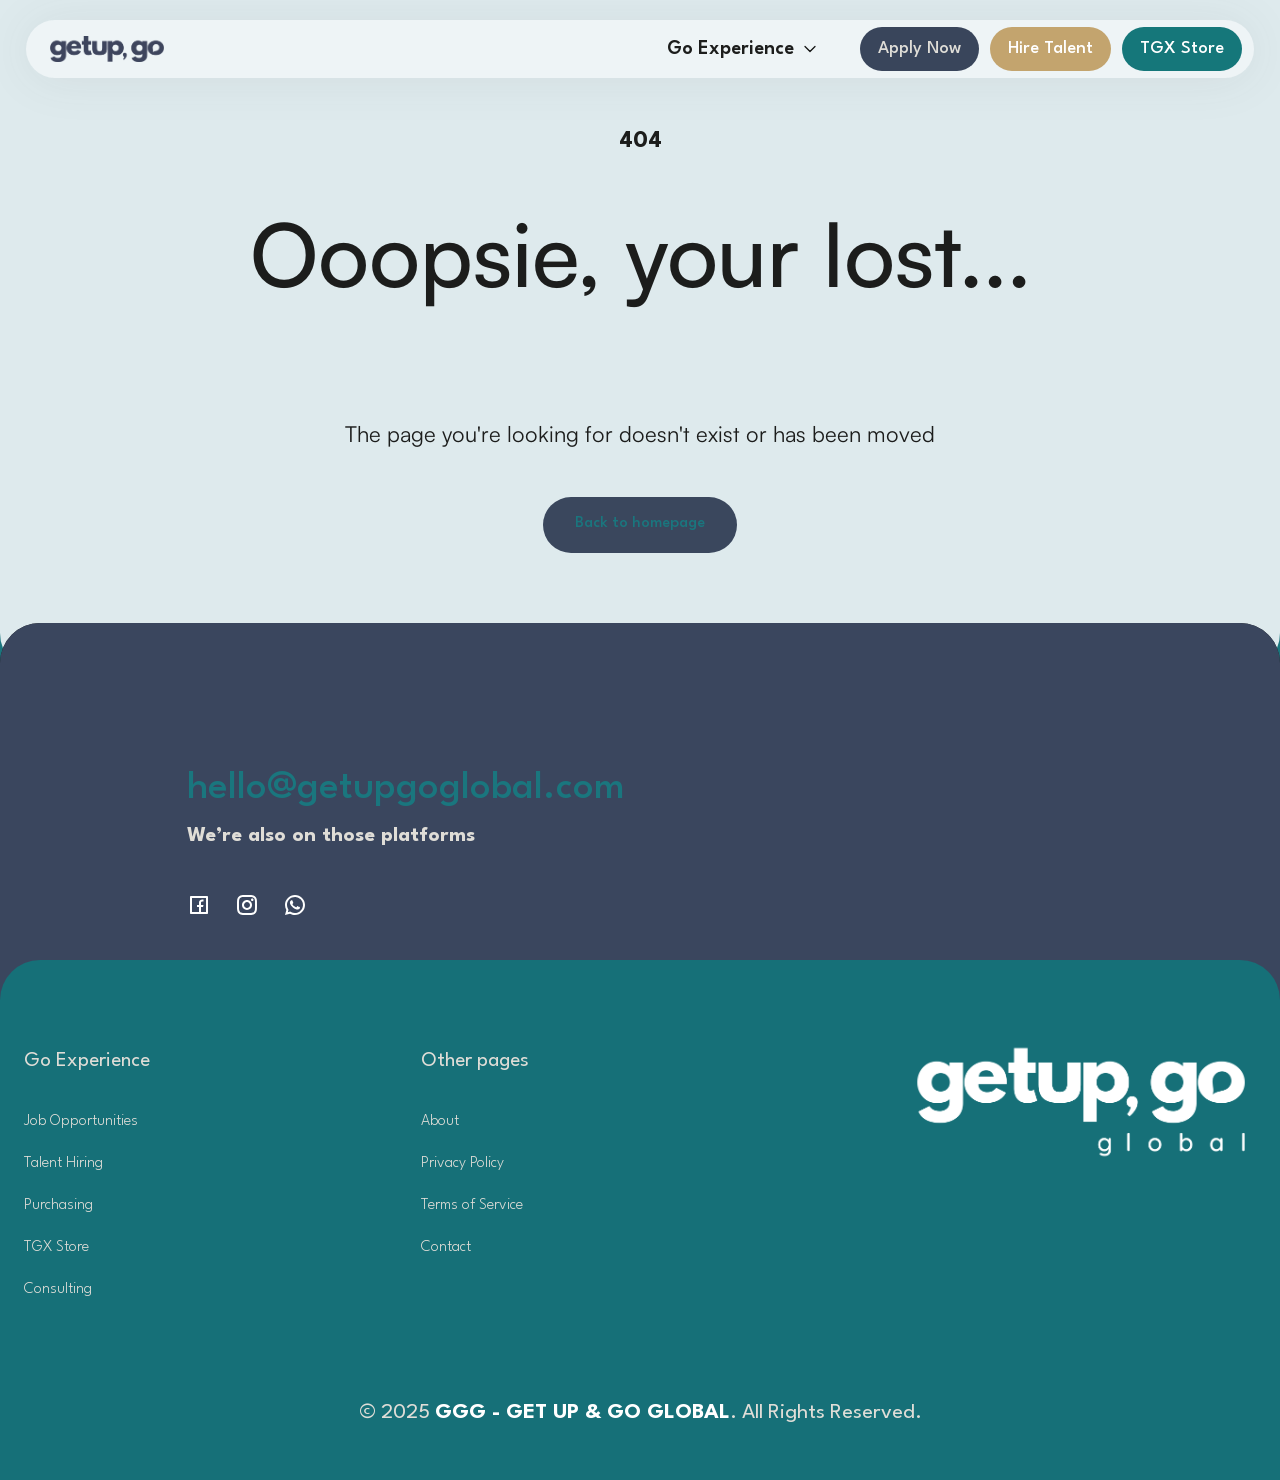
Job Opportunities (81, 1121)
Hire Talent (1050, 48)
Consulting (58, 1289)
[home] (107, 49)
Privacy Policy (462, 1163)
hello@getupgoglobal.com (406, 788)
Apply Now (919, 48)
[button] (742, 49)
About (440, 1121)
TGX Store (1182, 48)
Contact (446, 1247)
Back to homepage (640, 523)
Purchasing (58, 1205)
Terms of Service (472, 1205)
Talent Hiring (63, 1163)
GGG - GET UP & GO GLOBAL (582, 1413)
